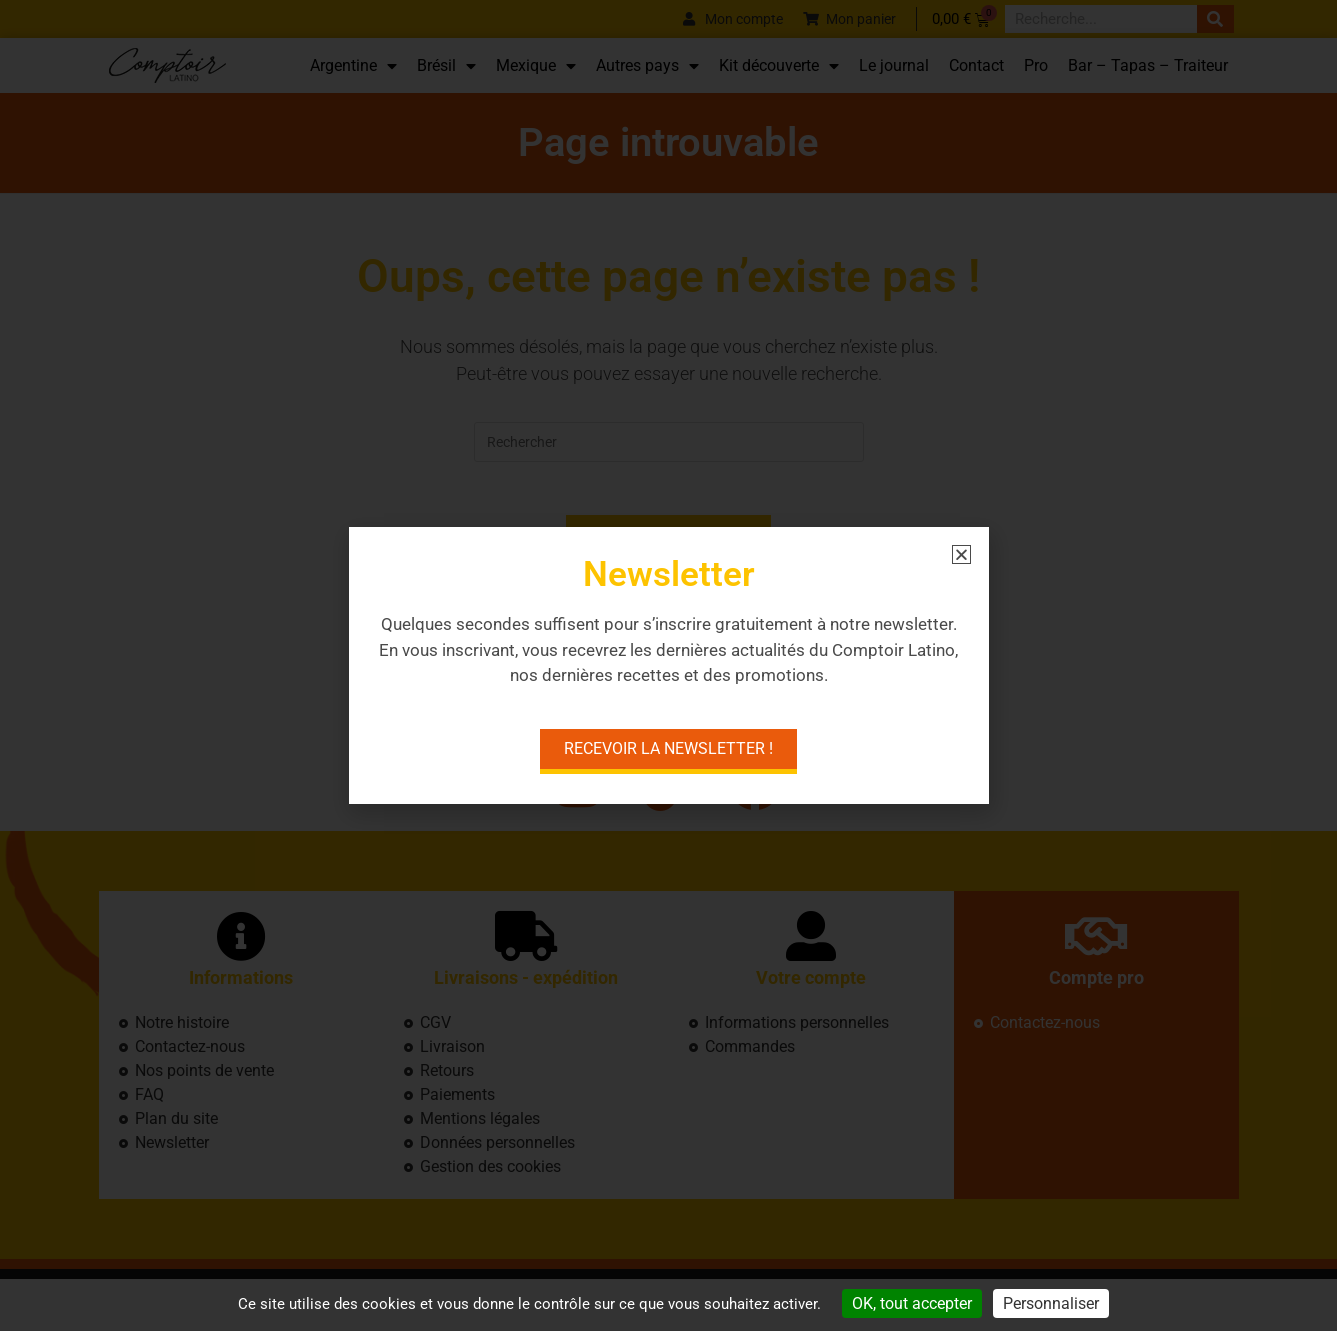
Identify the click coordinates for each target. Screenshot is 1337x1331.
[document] (668, 665)
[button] (961, 554)
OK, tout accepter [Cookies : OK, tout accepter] (912, 1303)
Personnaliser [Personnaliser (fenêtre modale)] (1051, 1303)
